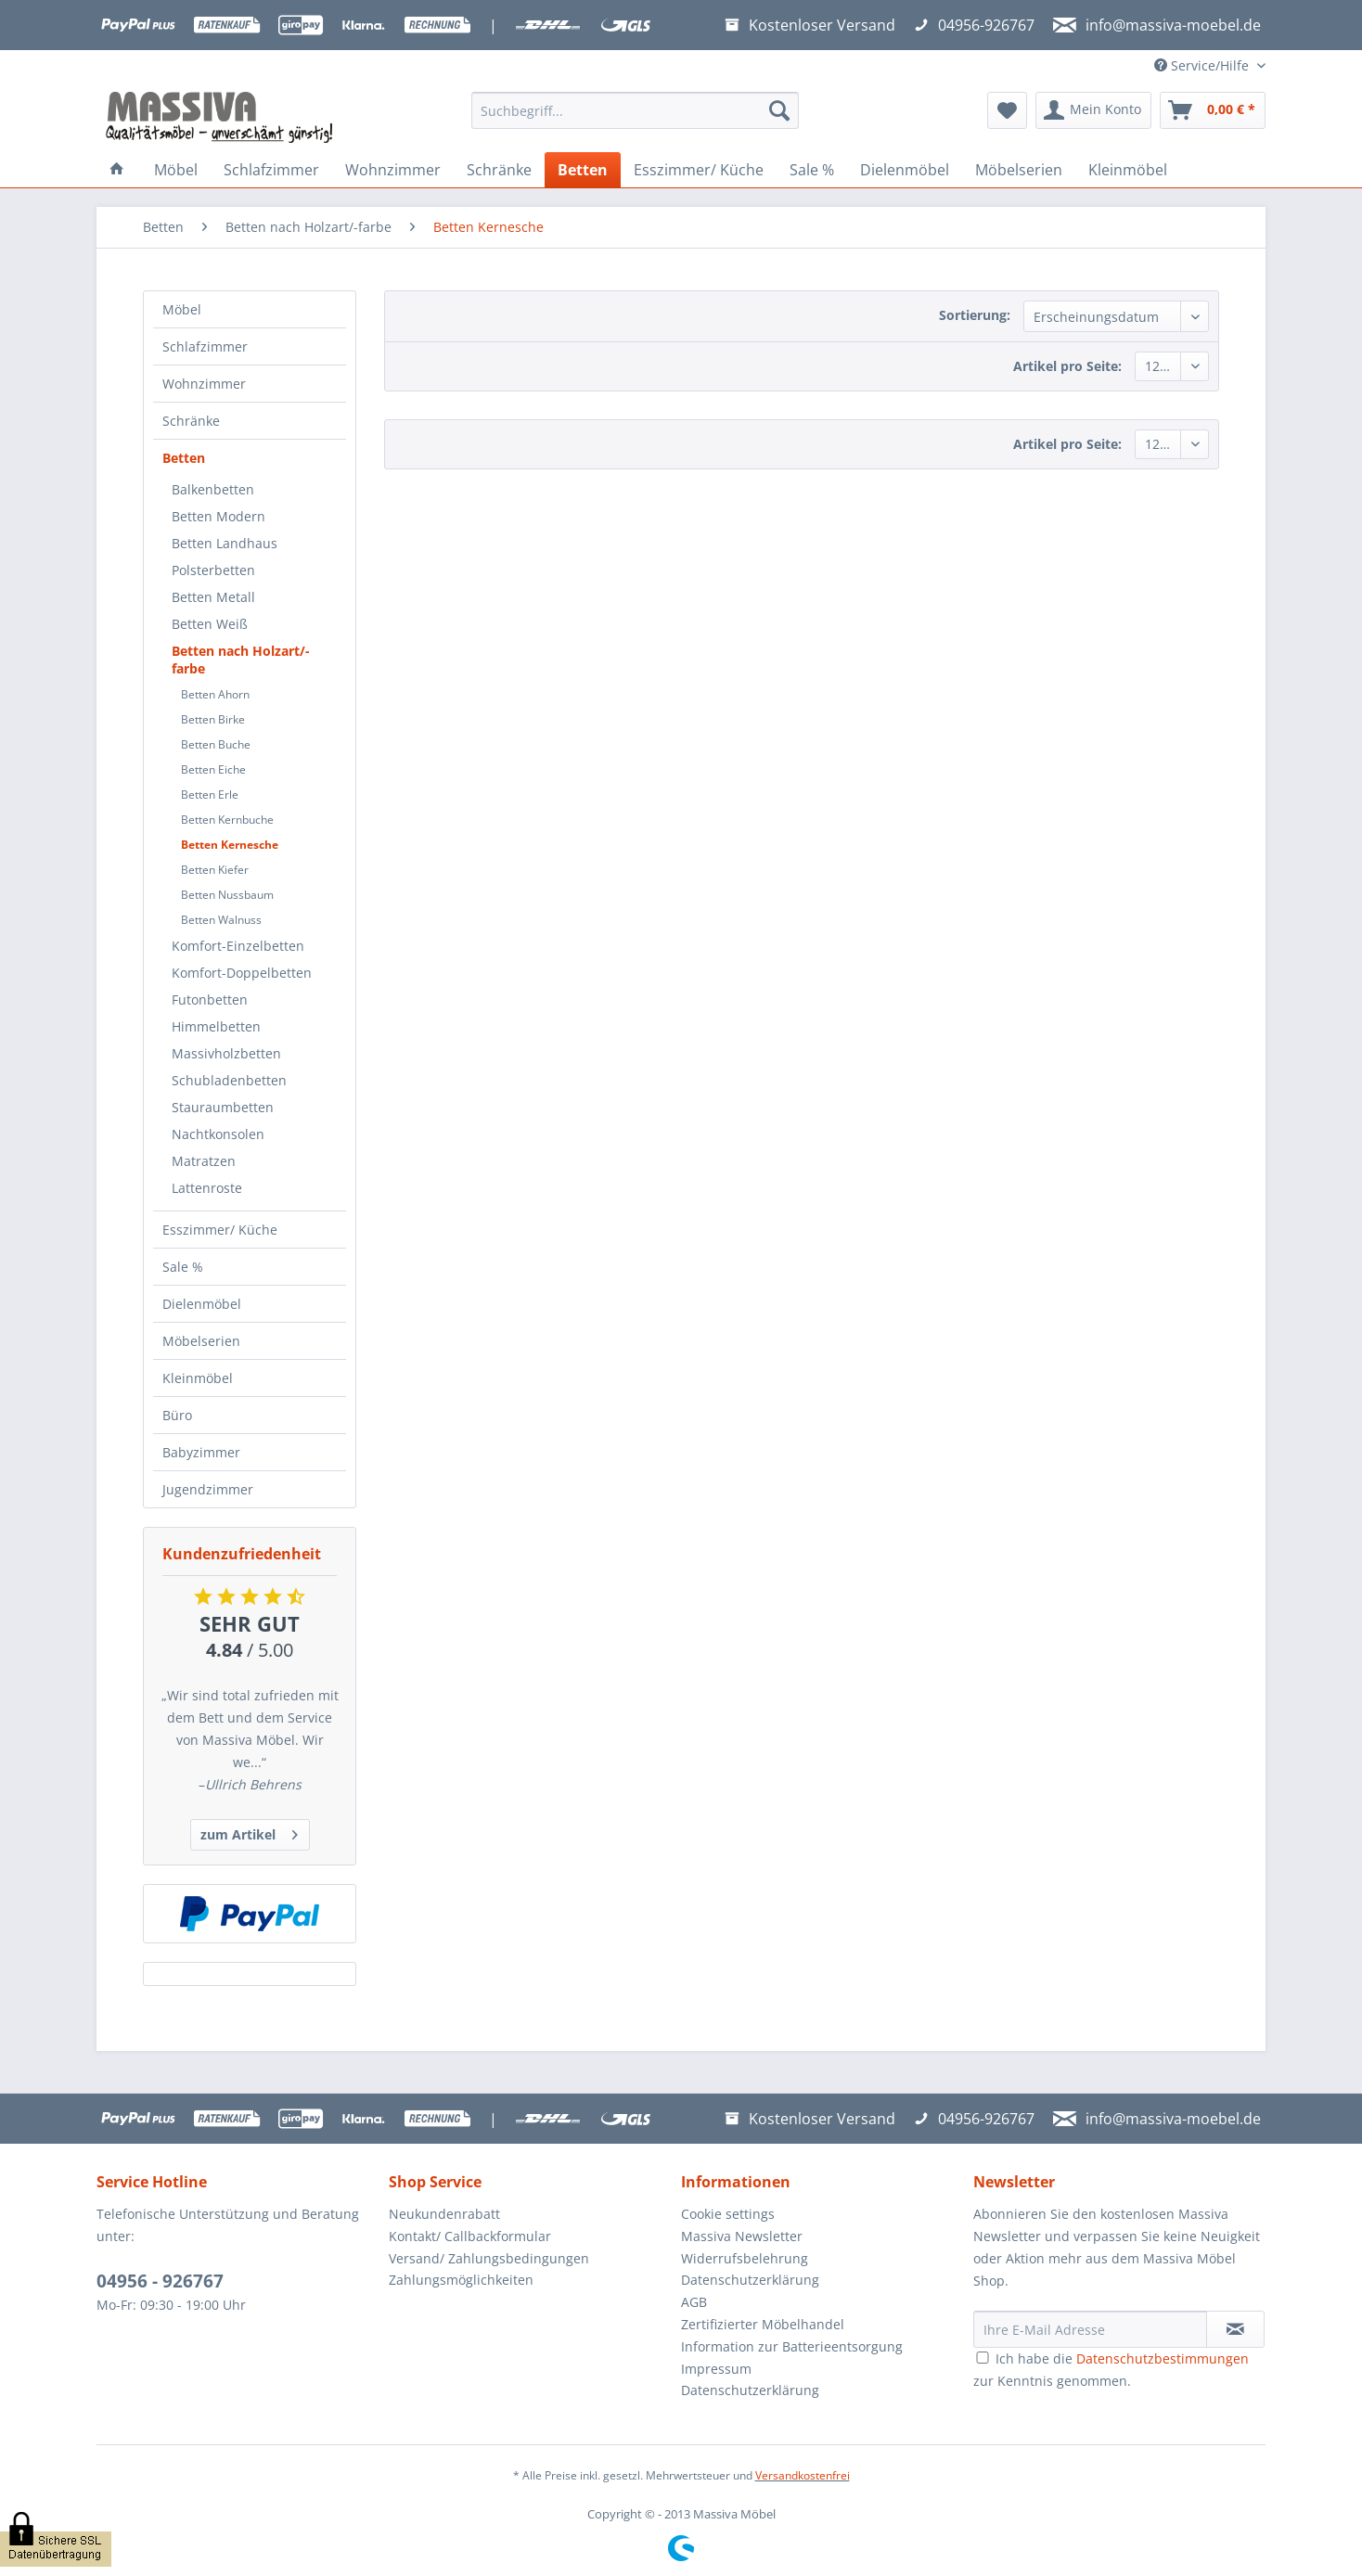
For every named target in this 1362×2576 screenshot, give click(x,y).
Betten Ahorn (215, 694)
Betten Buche (216, 744)
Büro (177, 1415)
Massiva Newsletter (742, 2236)
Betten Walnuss (221, 920)
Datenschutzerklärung (750, 2279)
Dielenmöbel (201, 1304)
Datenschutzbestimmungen (1162, 2358)
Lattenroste (207, 1188)
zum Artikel (249, 1831)
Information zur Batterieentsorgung (792, 2346)
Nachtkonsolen (218, 1134)
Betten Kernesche (229, 844)
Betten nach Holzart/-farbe (241, 659)
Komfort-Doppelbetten (242, 972)
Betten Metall (213, 597)
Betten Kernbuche (227, 819)
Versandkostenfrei (802, 2475)
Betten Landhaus (224, 543)
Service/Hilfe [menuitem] (1203, 65)
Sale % (182, 1266)
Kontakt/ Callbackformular (470, 2236)
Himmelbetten (216, 1026)
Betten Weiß (210, 624)
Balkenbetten (213, 489)
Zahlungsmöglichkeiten (461, 2279)
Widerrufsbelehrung (744, 2258)
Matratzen (204, 1161)
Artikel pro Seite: (1067, 366)
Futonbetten (210, 999)
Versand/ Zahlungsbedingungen (489, 2258)
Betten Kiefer (215, 870)
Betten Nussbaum (227, 895)
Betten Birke (213, 719)
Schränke (191, 420)
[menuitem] (635, 119)
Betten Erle (209, 794)
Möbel (181, 309)
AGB (694, 2302)
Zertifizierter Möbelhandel (762, 2324)
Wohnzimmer (204, 383)
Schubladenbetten (229, 1080)
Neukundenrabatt (444, 2214)
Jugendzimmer (207, 1489)
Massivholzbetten (226, 1053)
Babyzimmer (201, 1452)
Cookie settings (728, 2214)
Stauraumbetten (223, 1107)
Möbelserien (201, 1341)
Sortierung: (974, 315)
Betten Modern (218, 516)
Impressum (716, 2368)
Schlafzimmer (205, 346)
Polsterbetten (213, 570)
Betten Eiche (213, 769)
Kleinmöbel (197, 1378)
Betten (183, 458)
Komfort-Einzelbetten (238, 946)
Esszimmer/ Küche (219, 1229)
